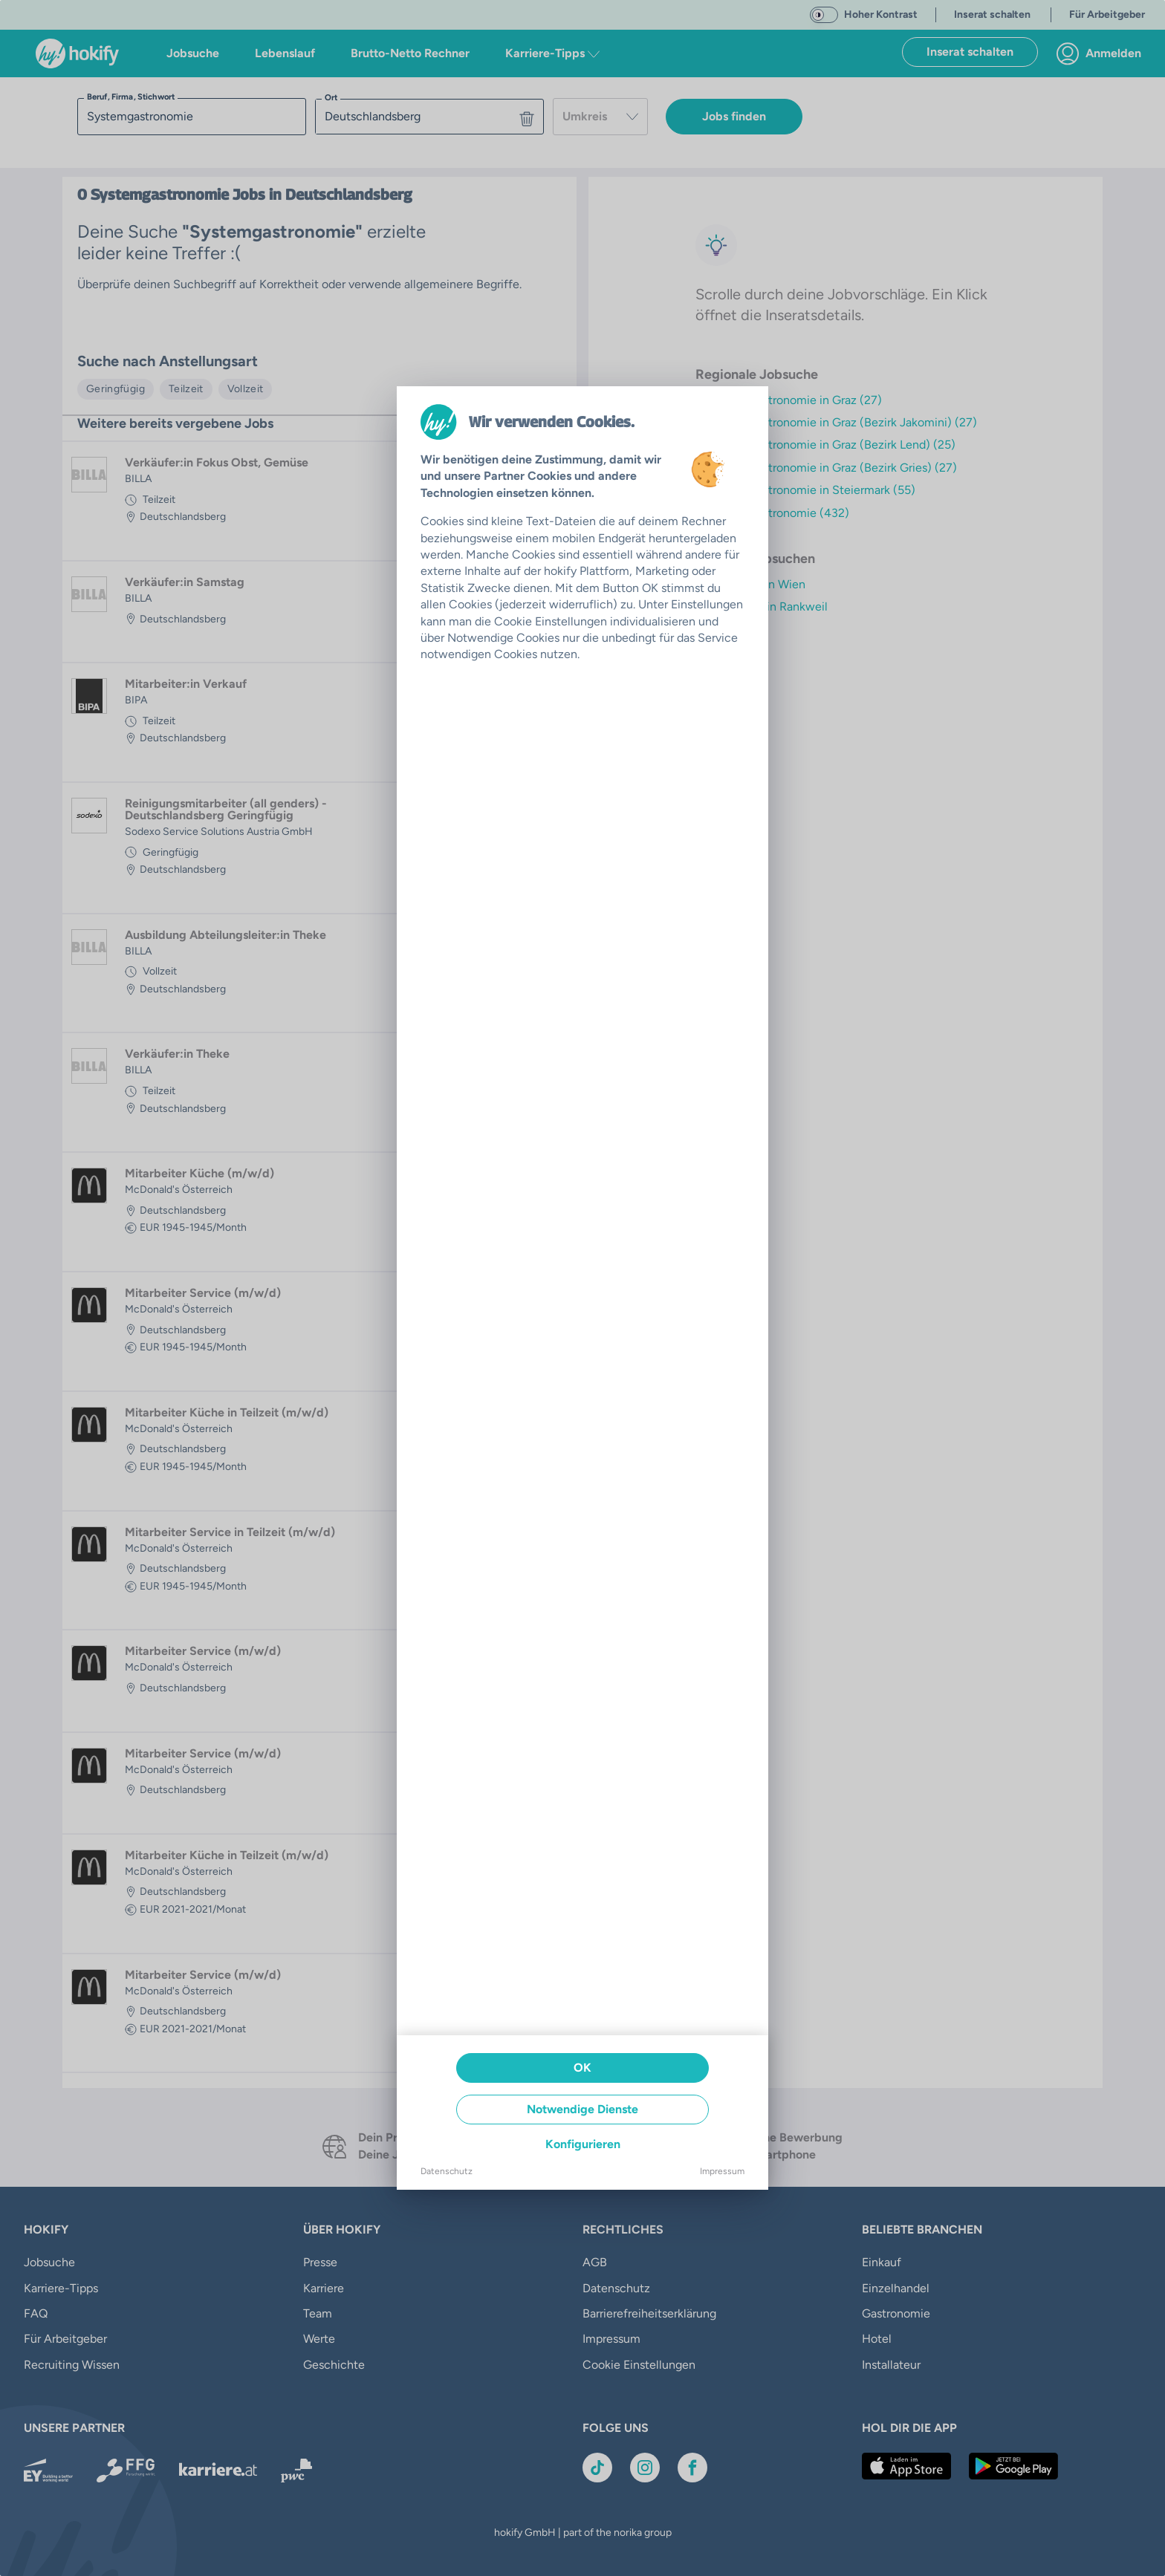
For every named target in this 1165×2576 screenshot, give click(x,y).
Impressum (722, 2171)
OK (582, 2068)
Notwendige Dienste (582, 2109)
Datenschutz (447, 2171)
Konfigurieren (582, 2144)
